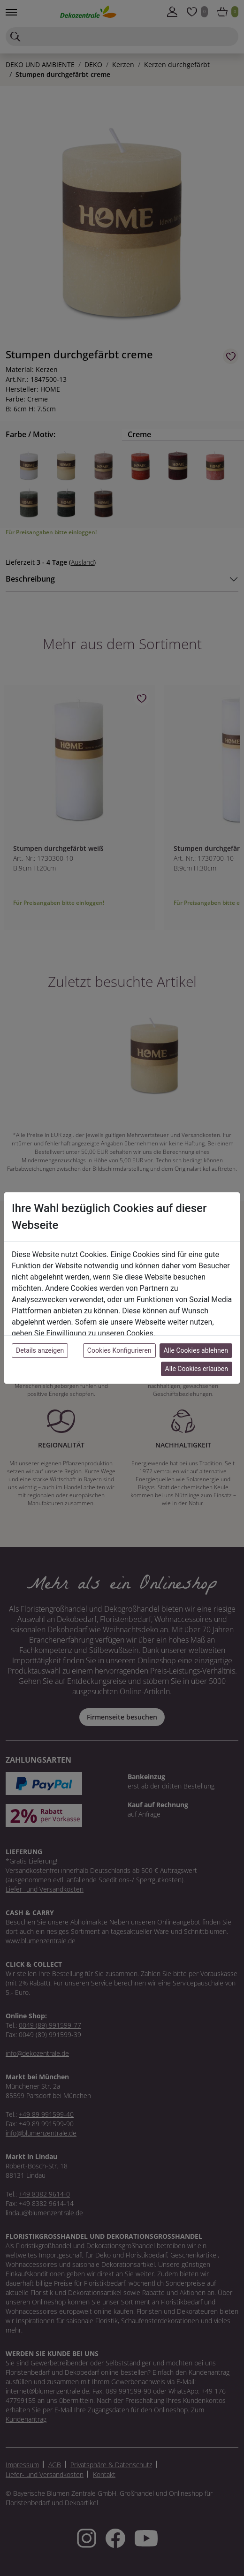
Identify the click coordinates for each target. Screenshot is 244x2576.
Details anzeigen (40, 1350)
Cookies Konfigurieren (119, 1350)
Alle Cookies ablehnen (196, 1350)
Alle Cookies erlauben (196, 1368)
